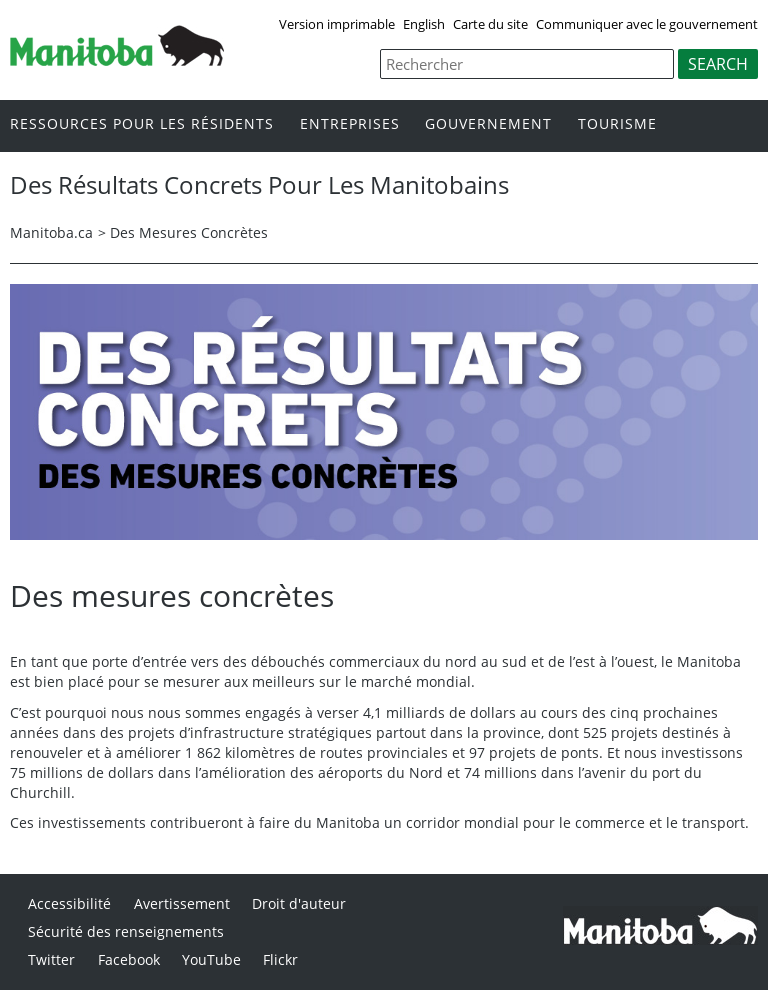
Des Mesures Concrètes (189, 232)
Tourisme (617, 124)
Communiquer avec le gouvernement (647, 24)
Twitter (51, 959)
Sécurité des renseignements (126, 931)
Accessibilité (69, 903)
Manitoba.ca (51, 232)
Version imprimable (337, 24)
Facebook (129, 959)
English (424, 24)
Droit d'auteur (299, 903)
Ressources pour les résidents (142, 124)
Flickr (280, 959)
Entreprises (350, 124)
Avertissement (182, 903)
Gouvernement (488, 124)
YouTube (211, 959)
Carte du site (490, 24)
